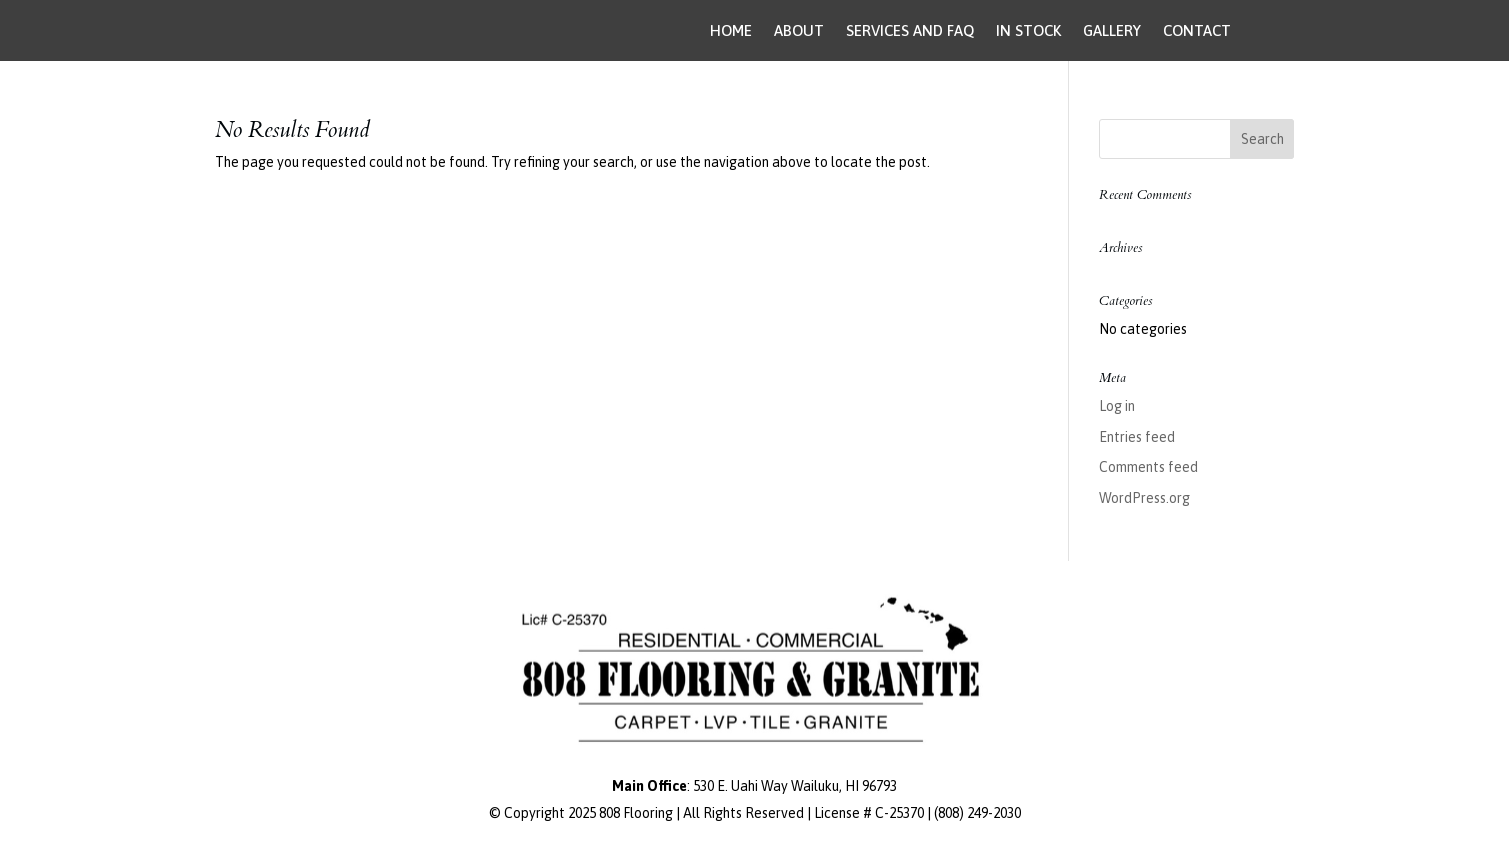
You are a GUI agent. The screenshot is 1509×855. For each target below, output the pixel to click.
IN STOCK (1028, 30)
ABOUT (799, 30)
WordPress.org (1144, 498)
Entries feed (1137, 437)
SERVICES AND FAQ (910, 30)
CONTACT (1197, 30)
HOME (731, 30)
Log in (1117, 406)
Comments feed (1148, 467)
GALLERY (1112, 30)
